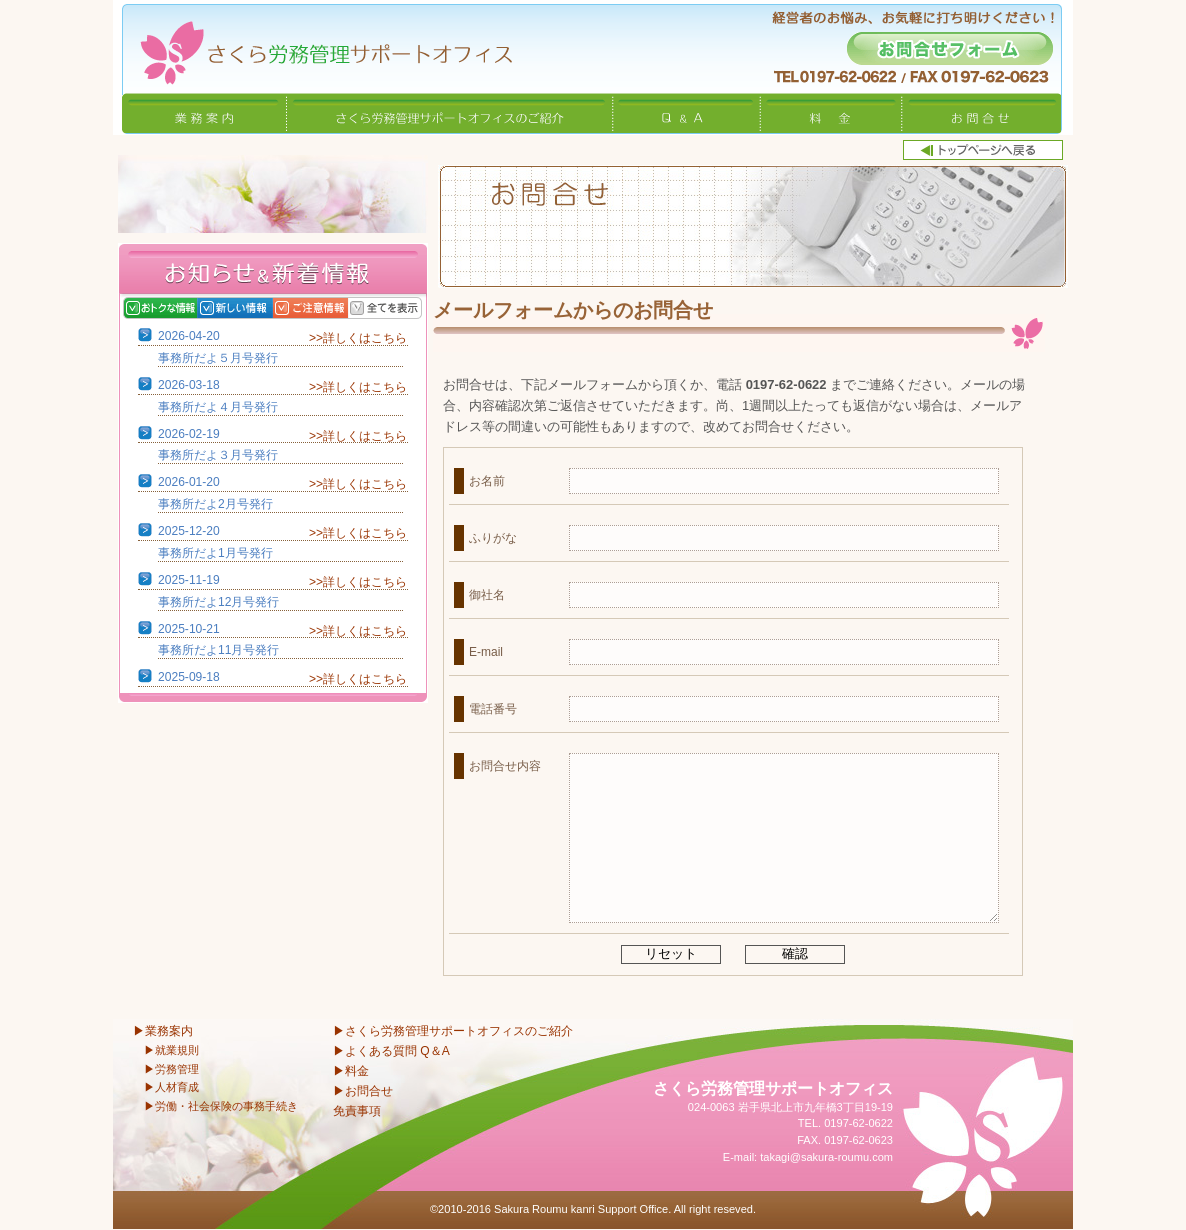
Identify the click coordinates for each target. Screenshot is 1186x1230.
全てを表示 (385, 308)
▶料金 (351, 1071)
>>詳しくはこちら (358, 338)
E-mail (486, 652)
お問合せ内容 (505, 766)
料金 (831, 113)
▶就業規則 (171, 1050)
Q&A (687, 113)
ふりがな (493, 538)
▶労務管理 (171, 1069)
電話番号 (493, 709)
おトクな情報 (160, 308)
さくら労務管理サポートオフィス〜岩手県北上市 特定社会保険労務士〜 (313, 46)
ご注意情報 (310, 308)
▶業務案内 (163, 1031)
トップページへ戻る (983, 150)
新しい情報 (235, 308)
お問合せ (981, 113)
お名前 (487, 481)
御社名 (487, 595)
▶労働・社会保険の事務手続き (221, 1106)
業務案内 (204, 113)
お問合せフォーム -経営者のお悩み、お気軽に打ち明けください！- (950, 48)
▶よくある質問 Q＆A (391, 1051)
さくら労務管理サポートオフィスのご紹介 (450, 113)
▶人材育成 (171, 1087)
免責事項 (357, 1111)
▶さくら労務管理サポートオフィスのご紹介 (453, 1031)
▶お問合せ (363, 1091)
